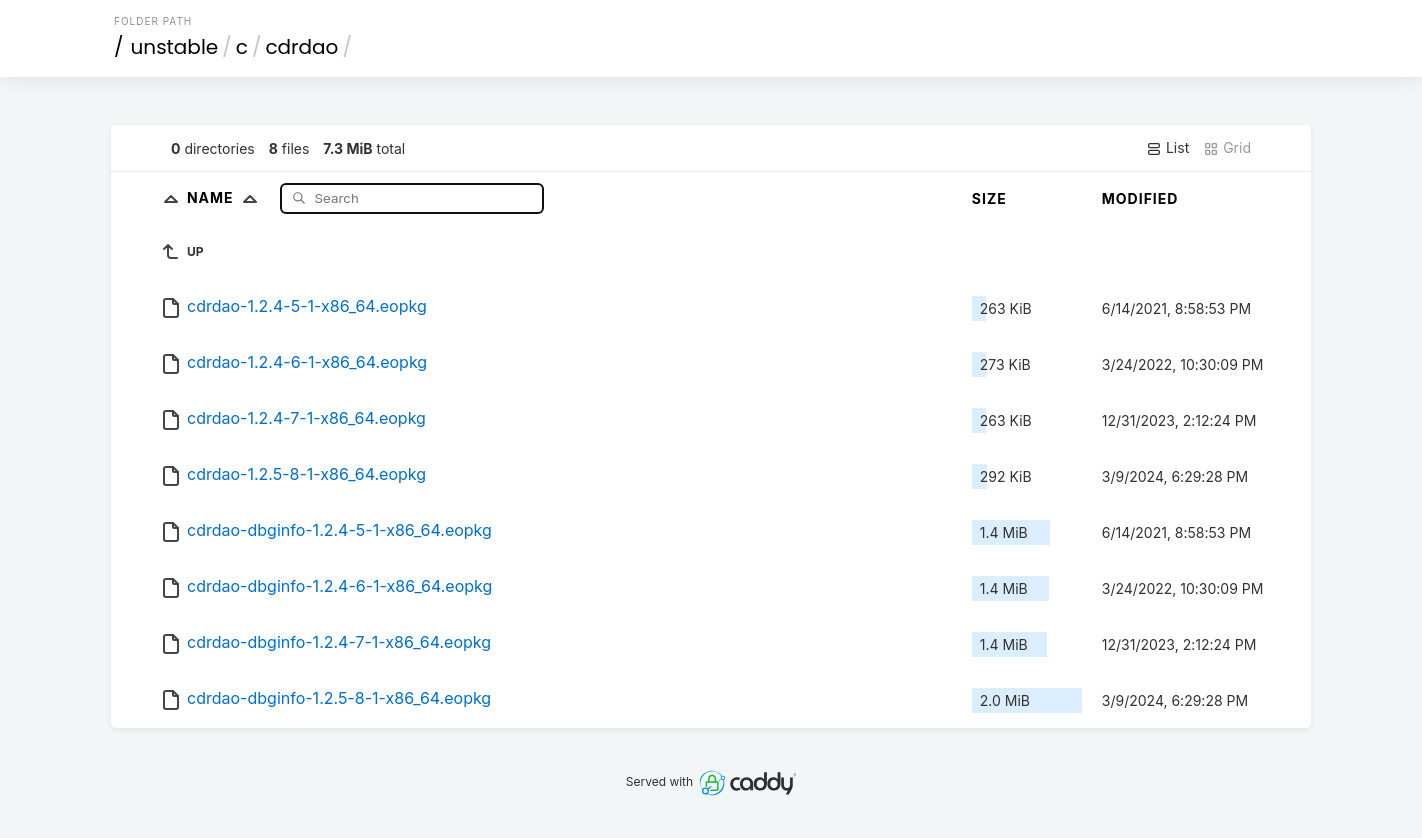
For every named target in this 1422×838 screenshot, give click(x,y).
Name (226, 197)
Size (989, 198)
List (1167, 148)
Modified (1140, 198)
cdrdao (301, 47)
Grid (1227, 148)
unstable (175, 47)
